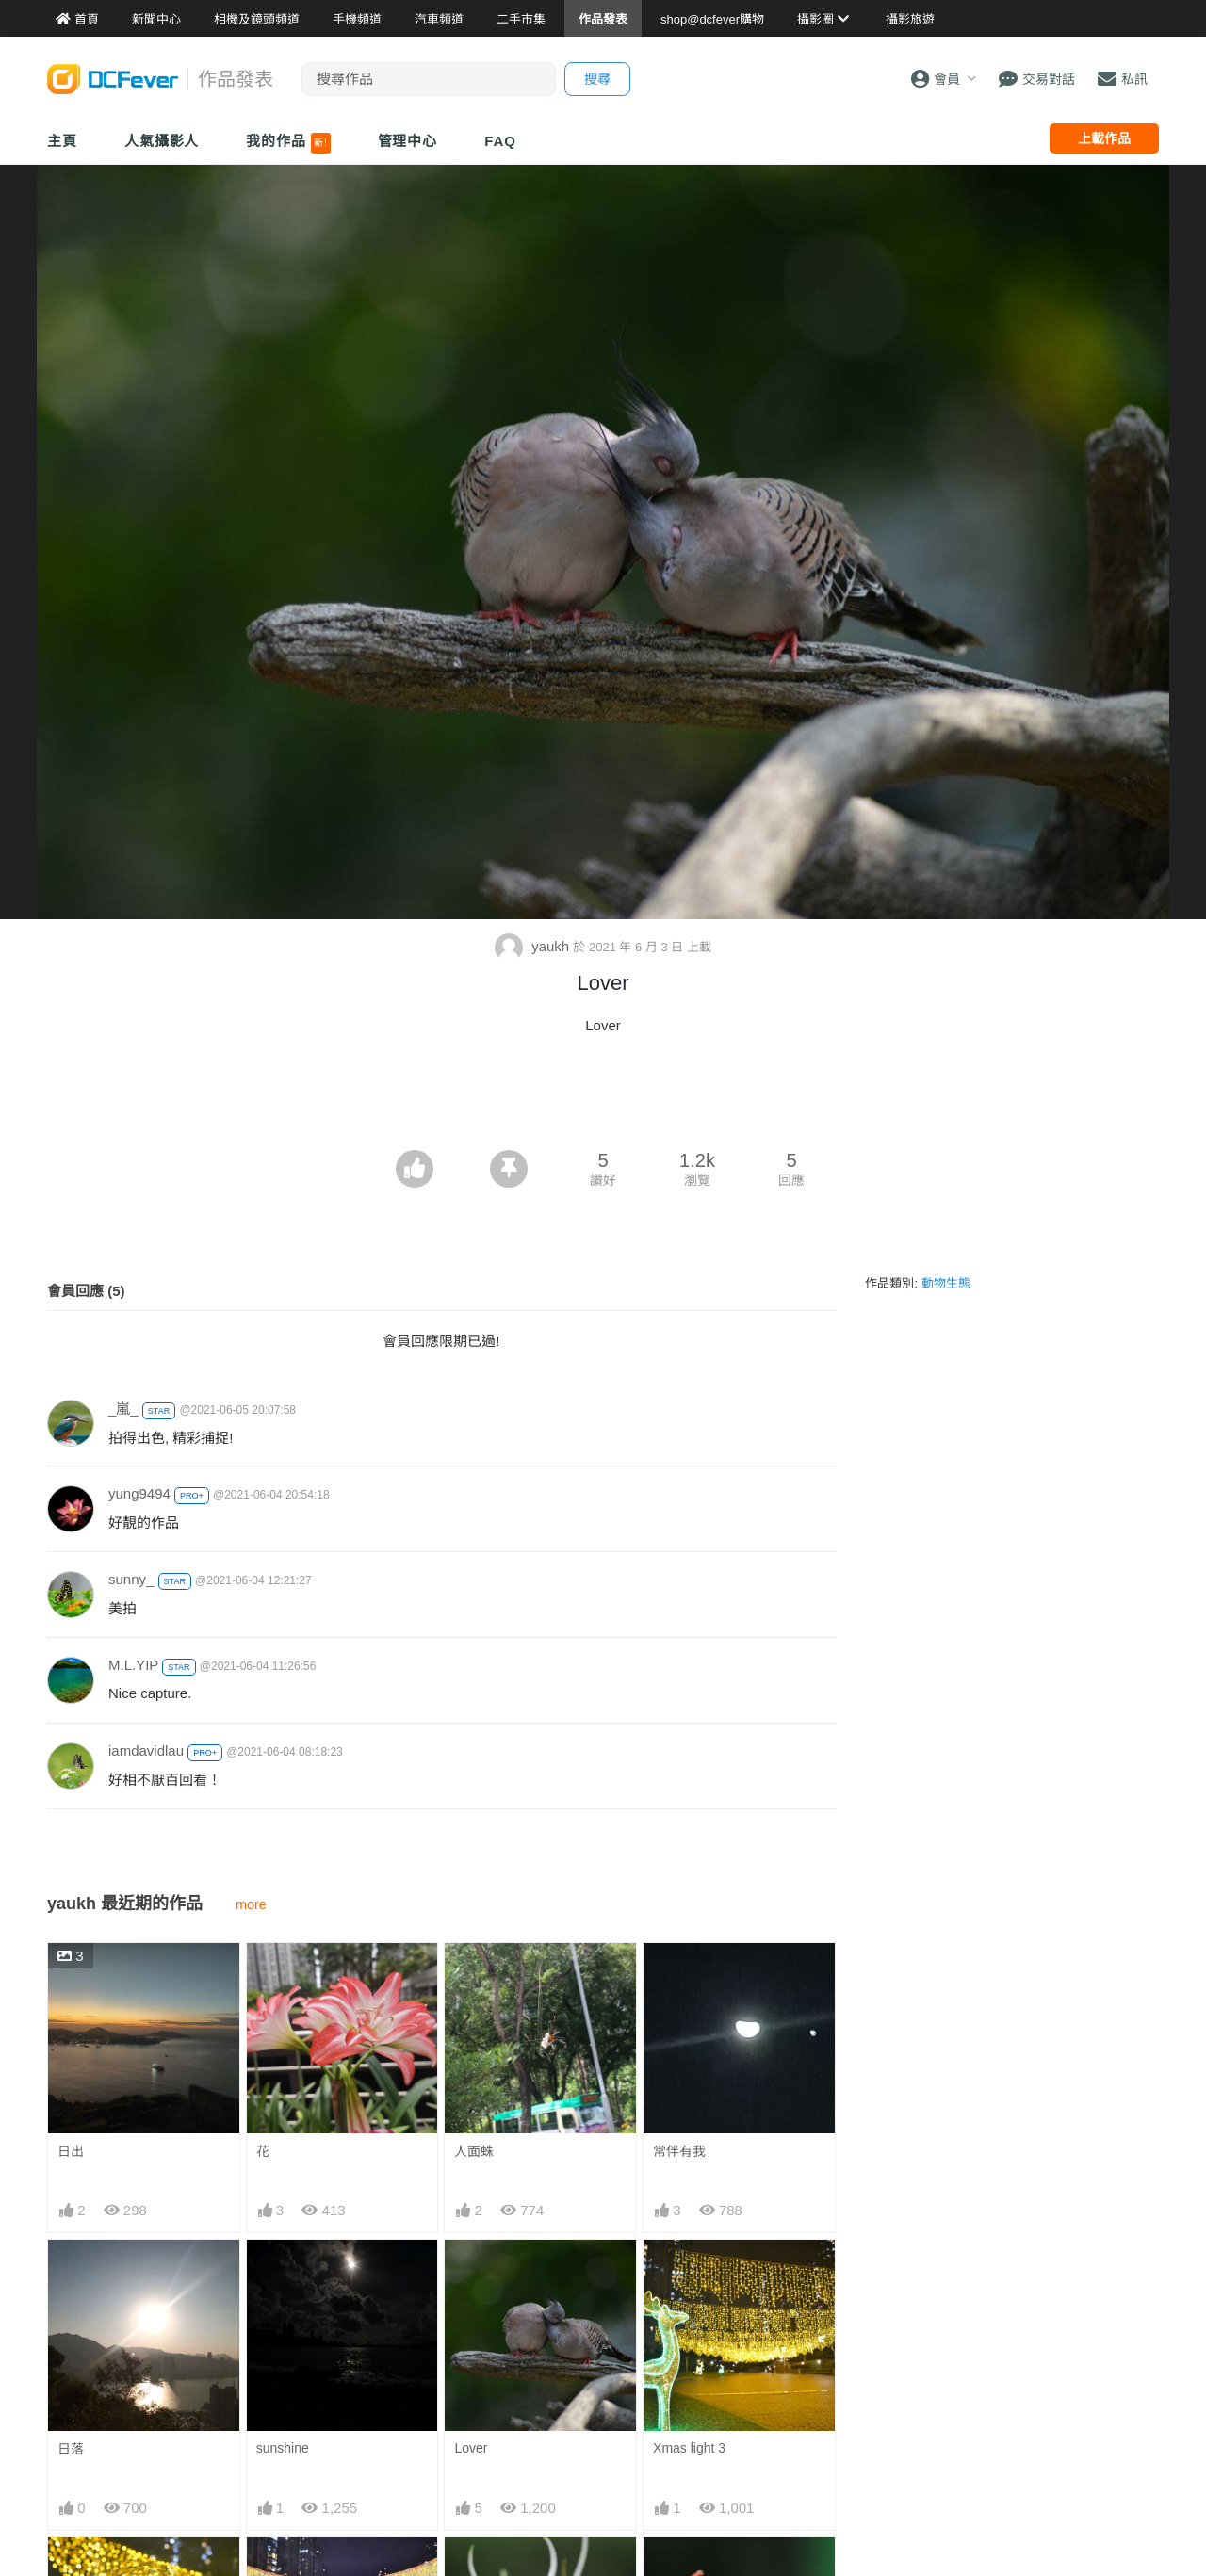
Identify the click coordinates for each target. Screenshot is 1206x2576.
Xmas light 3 (689, 2447)
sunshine (282, 2447)
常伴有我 (679, 2151)
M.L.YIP (133, 1665)
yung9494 (139, 1493)
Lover (470, 2447)
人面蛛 (474, 2151)
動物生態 (945, 1283)
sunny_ (131, 1579)
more (251, 1904)
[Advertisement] (603, 1098)
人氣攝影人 (162, 141)
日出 (70, 2151)
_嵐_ (123, 1409)
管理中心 (408, 141)
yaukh (534, 946)
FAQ (500, 141)
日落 (70, 2448)
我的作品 (288, 143)
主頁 (62, 141)
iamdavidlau (146, 1750)
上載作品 (1104, 138)
